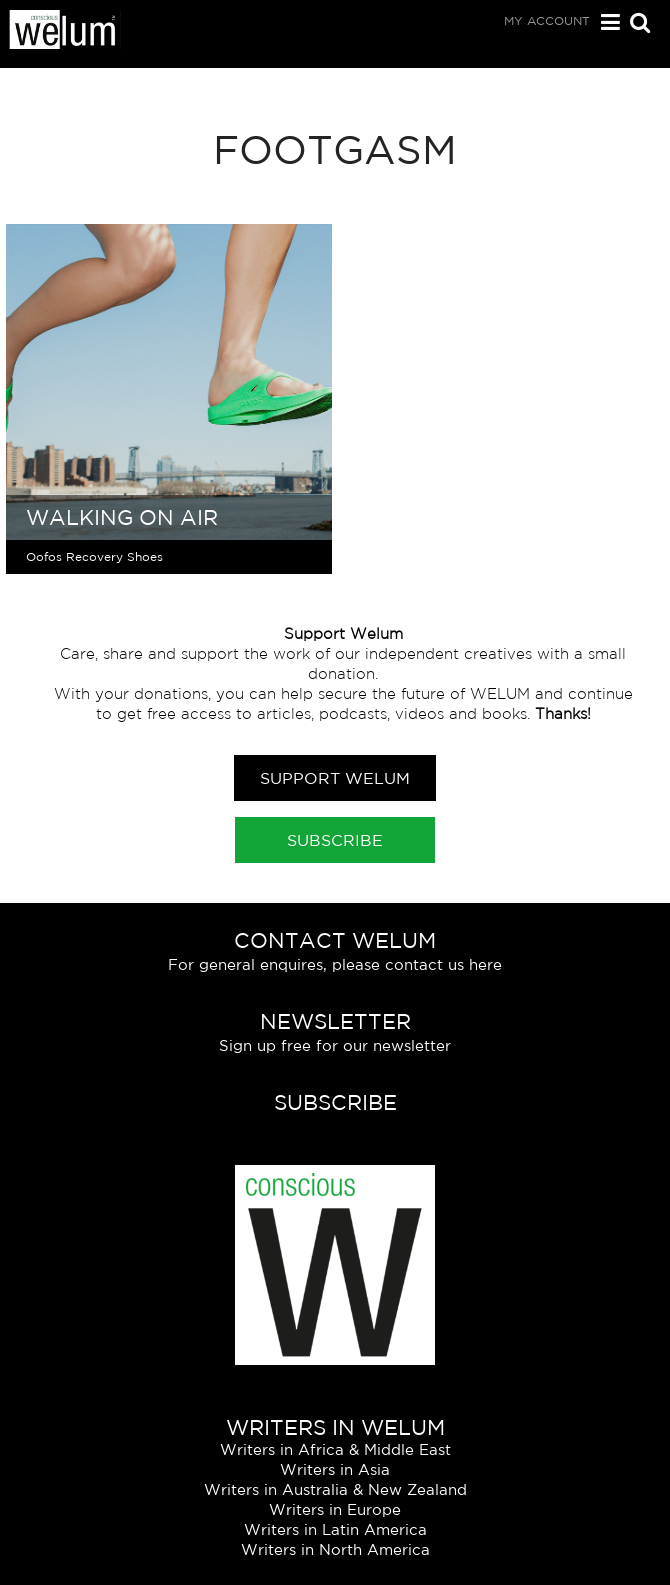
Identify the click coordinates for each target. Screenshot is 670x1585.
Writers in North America (335, 1549)
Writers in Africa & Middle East (335, 1449)
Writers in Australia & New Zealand (335, 1489)
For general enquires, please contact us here (335, 964)
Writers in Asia (335, 1469)
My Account (547, 20)
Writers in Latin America (335, 1529)
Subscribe (335, 840)
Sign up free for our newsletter (335, 1045)
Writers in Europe (335, 1509)
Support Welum (335, 778)
